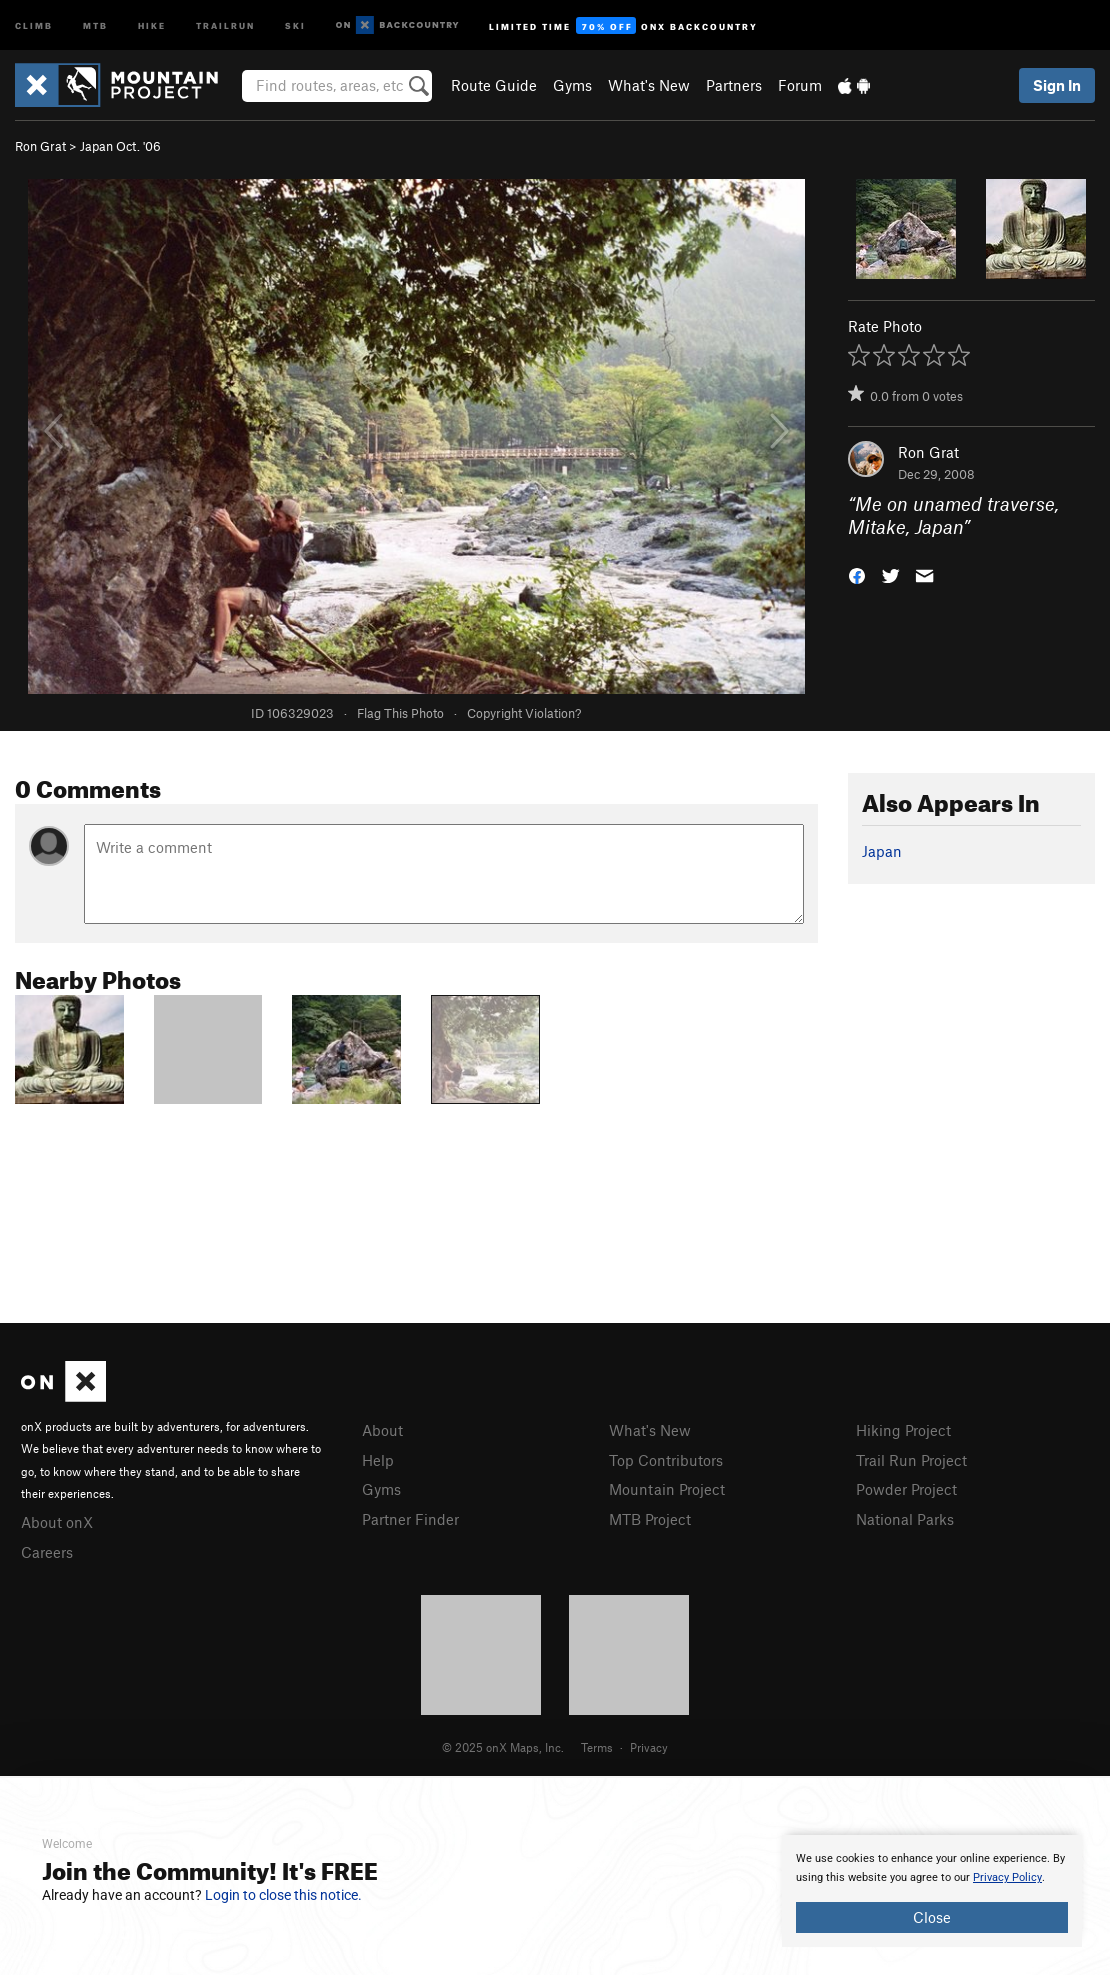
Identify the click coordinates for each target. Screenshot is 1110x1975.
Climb (34, 24)
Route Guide (494, 85)
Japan (882, 851)
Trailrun (225, 24)
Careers (47, 1552)
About (382, 1430)
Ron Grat (40, 146)
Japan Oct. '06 (120, 146)
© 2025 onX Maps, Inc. (503, 1747)
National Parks (905, 1519)
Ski (295, 24)
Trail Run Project (911, 1460)
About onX (57, 1522)
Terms (597, 1747)
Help (378, 1460)
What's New (649, 85)
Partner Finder (410, 1519)
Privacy (649, 1747)
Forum (800, 85)
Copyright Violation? (524, 713)
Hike (152, 24)
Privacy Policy (1007, 1877)
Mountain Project (667, 1489)
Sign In (1057, 85)
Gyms (572, 85)
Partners (734, 85)
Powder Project (906, 1489)
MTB (95, 24)
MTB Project (650, 1519)
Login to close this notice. (283, 1895)
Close (932, 1917)
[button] (857, 573)
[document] (932, 1891)
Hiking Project (903, 1430)
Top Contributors (666, 1460)
